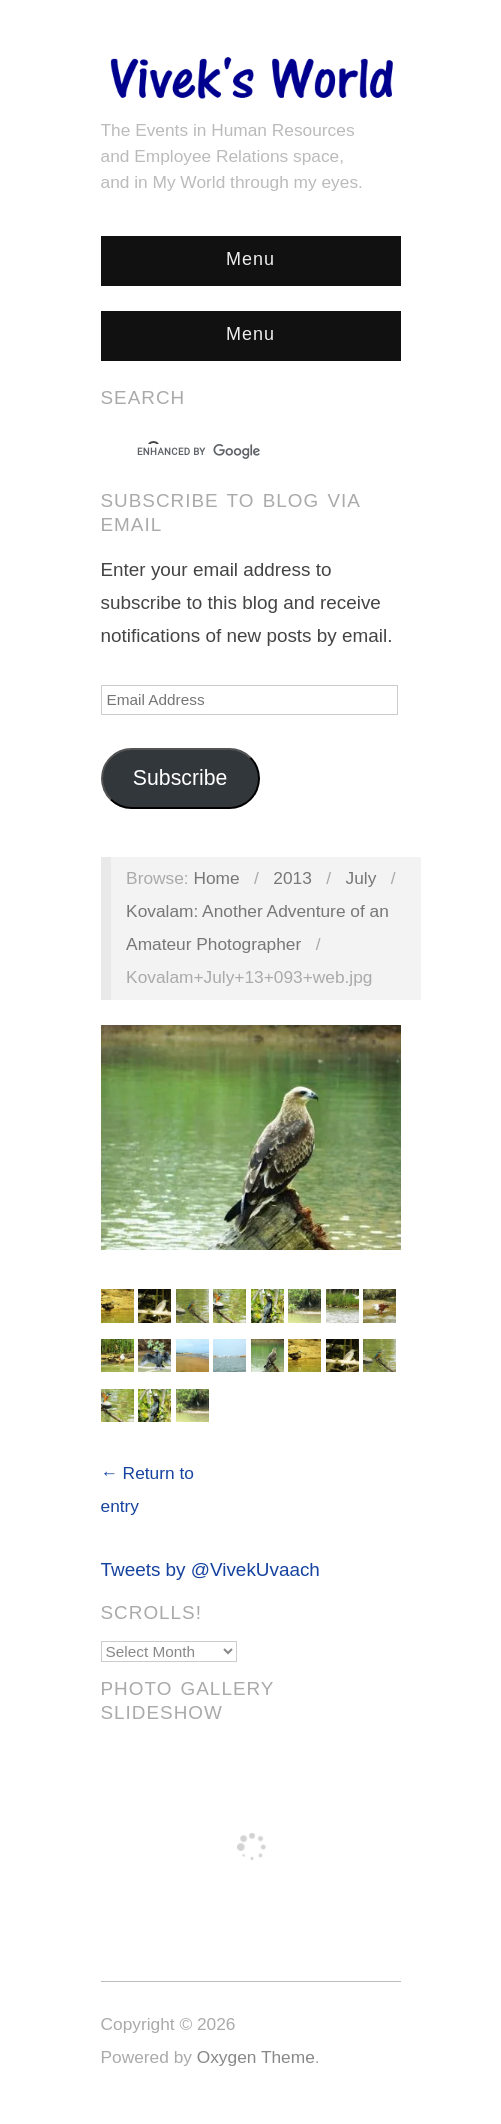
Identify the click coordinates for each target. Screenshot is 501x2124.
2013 (292, 878)
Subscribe (180, 778)
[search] (233, 452)
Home (216, 878)
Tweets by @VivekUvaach (210, 1569)
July (361, 878)
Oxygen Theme (256, 2057)
